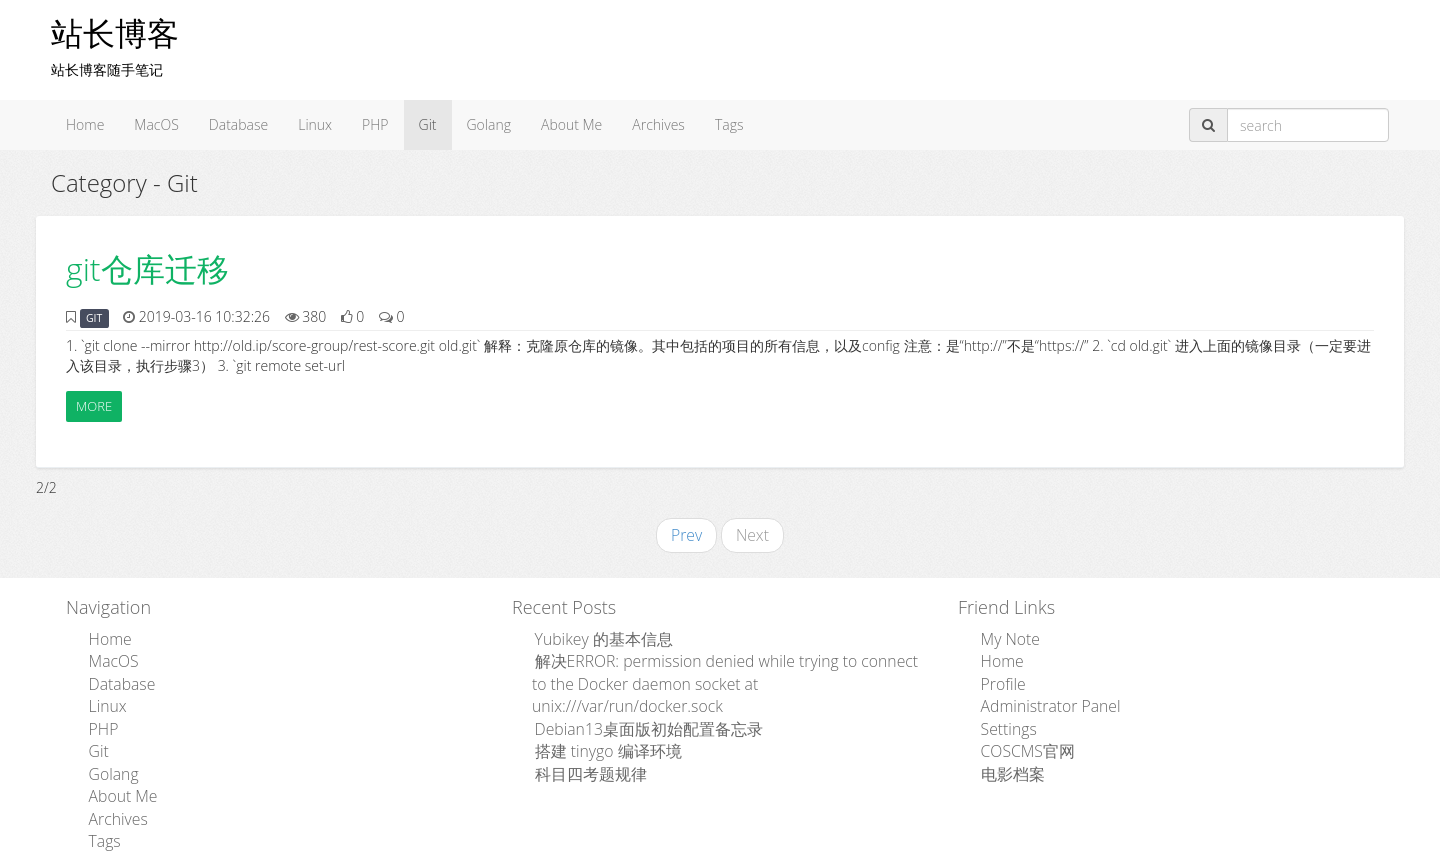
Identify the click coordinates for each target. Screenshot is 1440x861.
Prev (689, 533)
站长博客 (115, 32)
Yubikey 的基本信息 (593, 634)
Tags (729, 124)
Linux (315, 124)
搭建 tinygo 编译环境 (596, 714)
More (94, 406)
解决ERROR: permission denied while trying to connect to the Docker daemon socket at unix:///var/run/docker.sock (722, 664)
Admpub (646, 847)
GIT (94, 318)
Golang (489, 124)
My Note (1004, 634)
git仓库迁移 (147, 268)
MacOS (156, 124)
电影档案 (1006, 754)
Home (85, 124)
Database (238, 124)
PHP (375, 124)
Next (750, 533)
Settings (1003, 714)
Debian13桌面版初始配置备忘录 (632, 694)
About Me (571, 124)
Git (428, 124)
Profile (998, 674)
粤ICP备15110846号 (862, 847)
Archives (658, 124)
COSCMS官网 (1019, 734)
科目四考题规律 (581, 734)
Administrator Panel (1040, 694)
